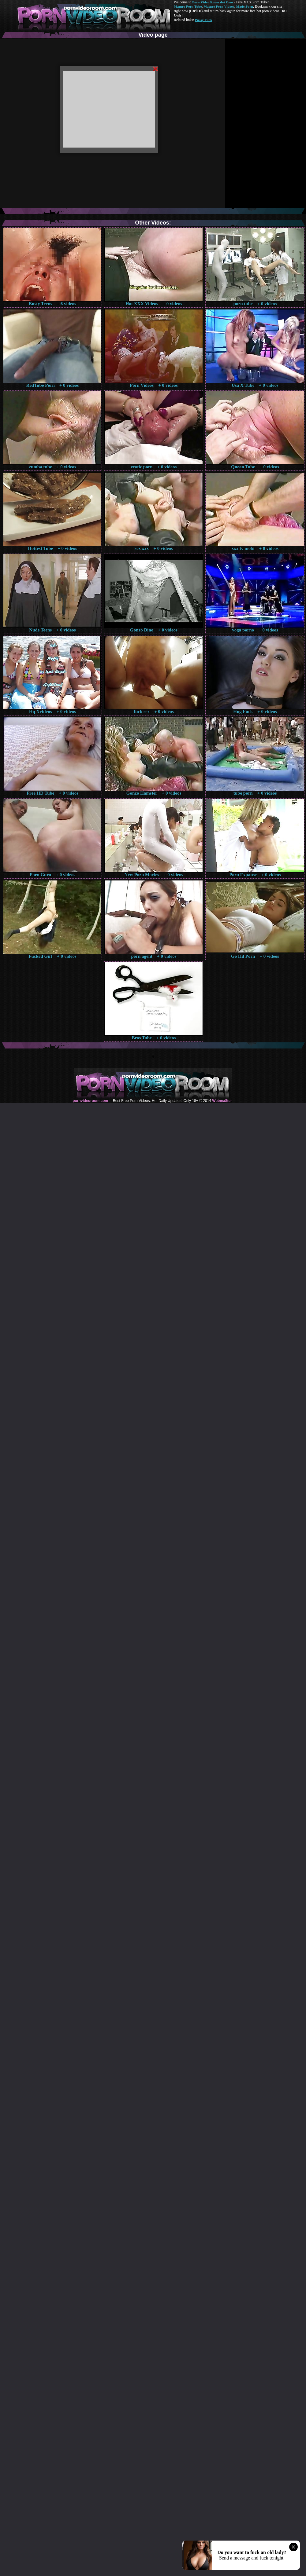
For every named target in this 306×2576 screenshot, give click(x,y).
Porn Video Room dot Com (212, 2)
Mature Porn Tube (188, 6)
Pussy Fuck (203, 20)
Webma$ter (222, 1101)
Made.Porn (244, 6)
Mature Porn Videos (219, 6)
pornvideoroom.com (90, 1101)
